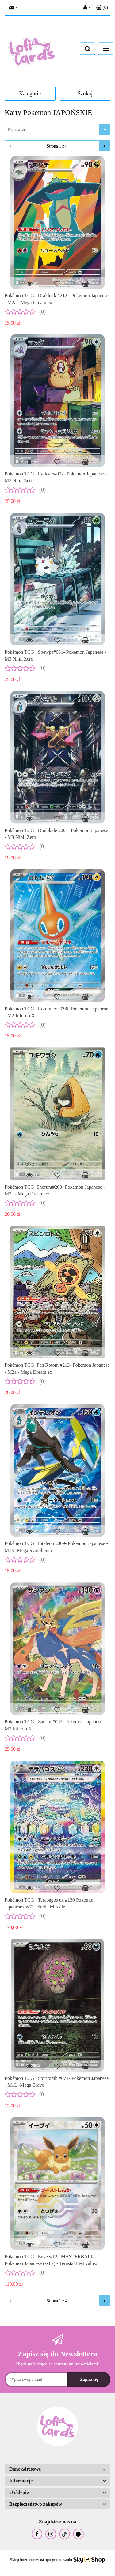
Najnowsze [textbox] (17, 129)
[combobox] (57, 129)
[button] (102, 7)
